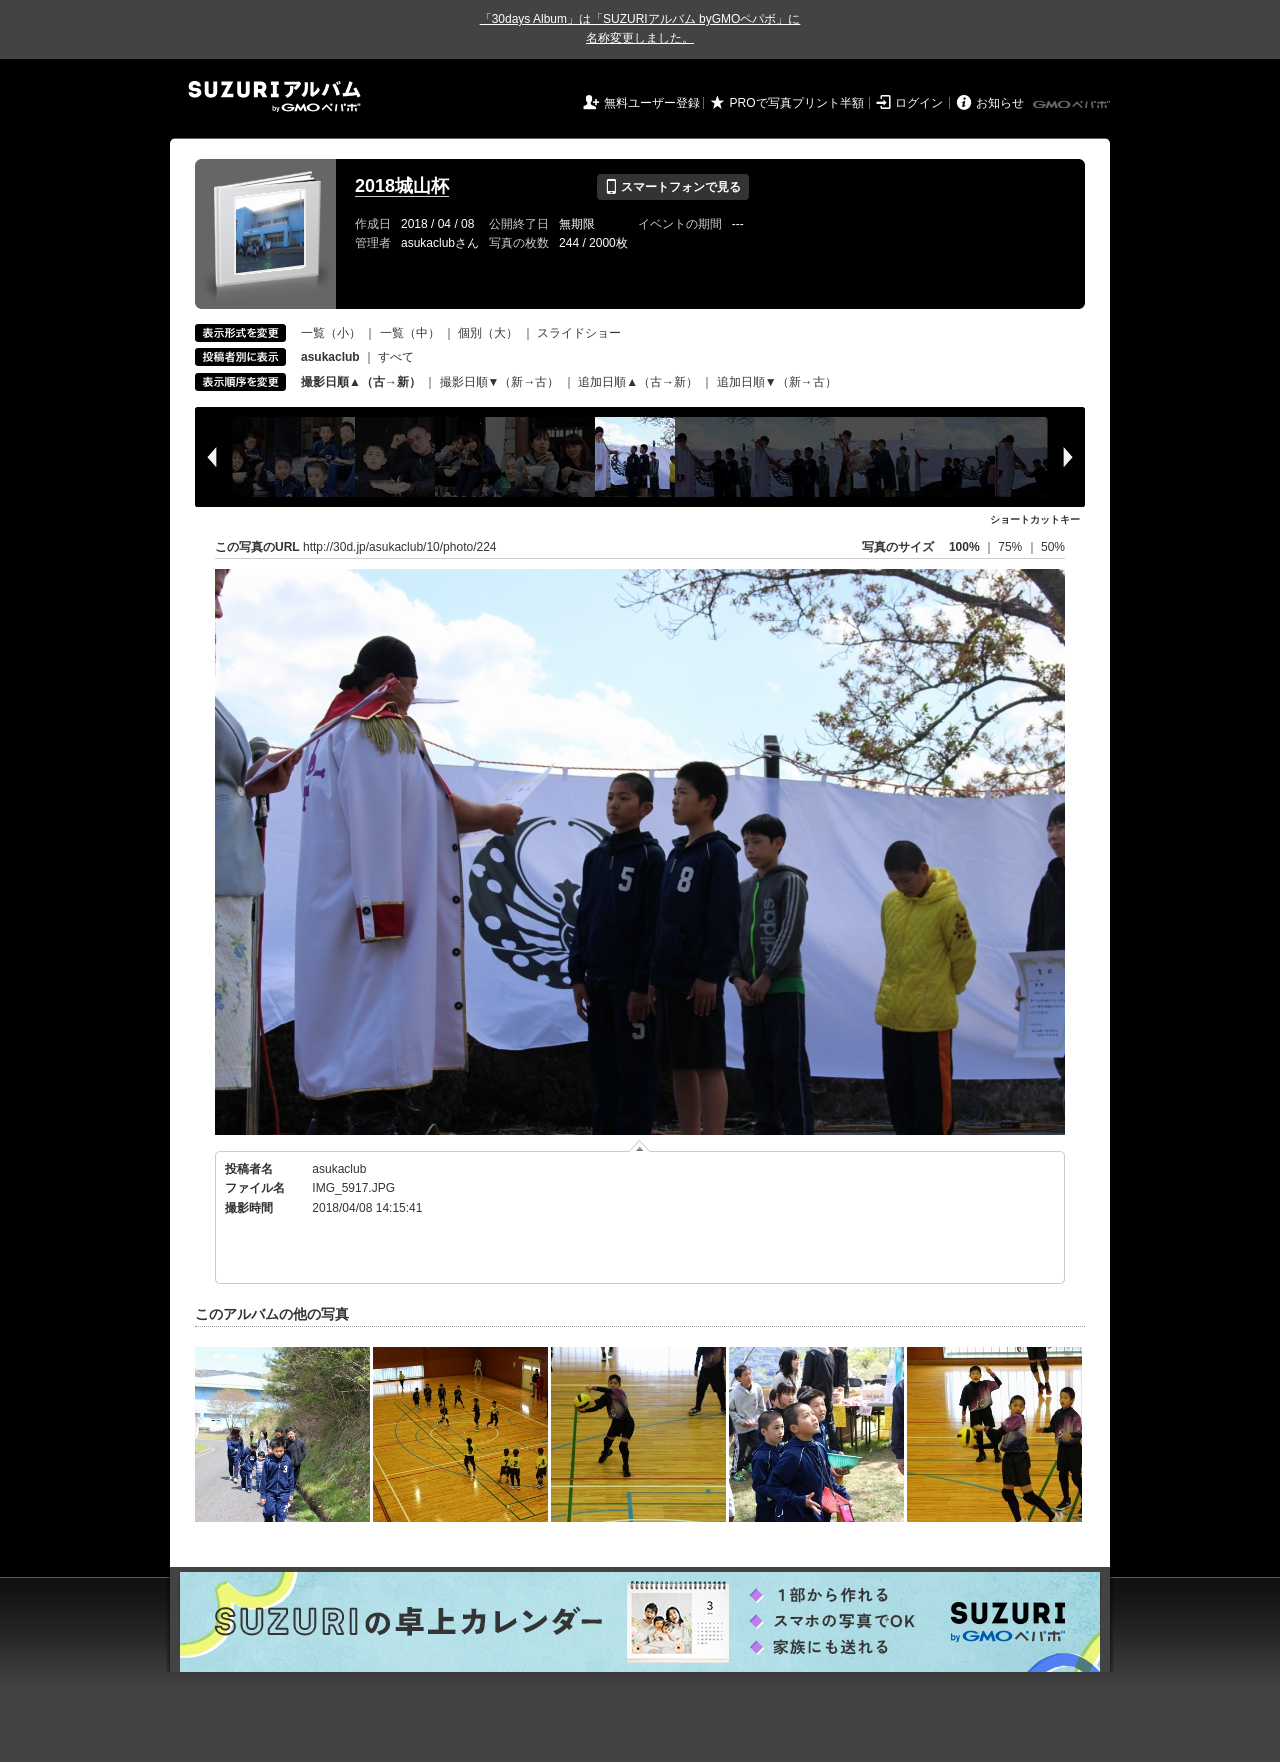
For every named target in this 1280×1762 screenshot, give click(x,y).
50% (1053, 547)
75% (1011, 547)
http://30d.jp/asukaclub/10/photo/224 (399, 547)
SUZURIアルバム (274, 96)
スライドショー (579, 333)
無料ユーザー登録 (652, 103)
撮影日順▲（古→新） (361, 382)
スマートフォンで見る (672, 187)
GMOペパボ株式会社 (1073, 105)
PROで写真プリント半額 (797, 103)
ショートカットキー (1035, 519)
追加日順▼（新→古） (777, 382)
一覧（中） (410, 333)
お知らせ (1000, 103)
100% (964, 547)
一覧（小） (331, 333)
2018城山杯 (402, 186)
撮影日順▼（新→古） (500, 382)
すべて (396, 357)
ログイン (919, 103)
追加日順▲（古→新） (638, 382)
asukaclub (339, 1169)
